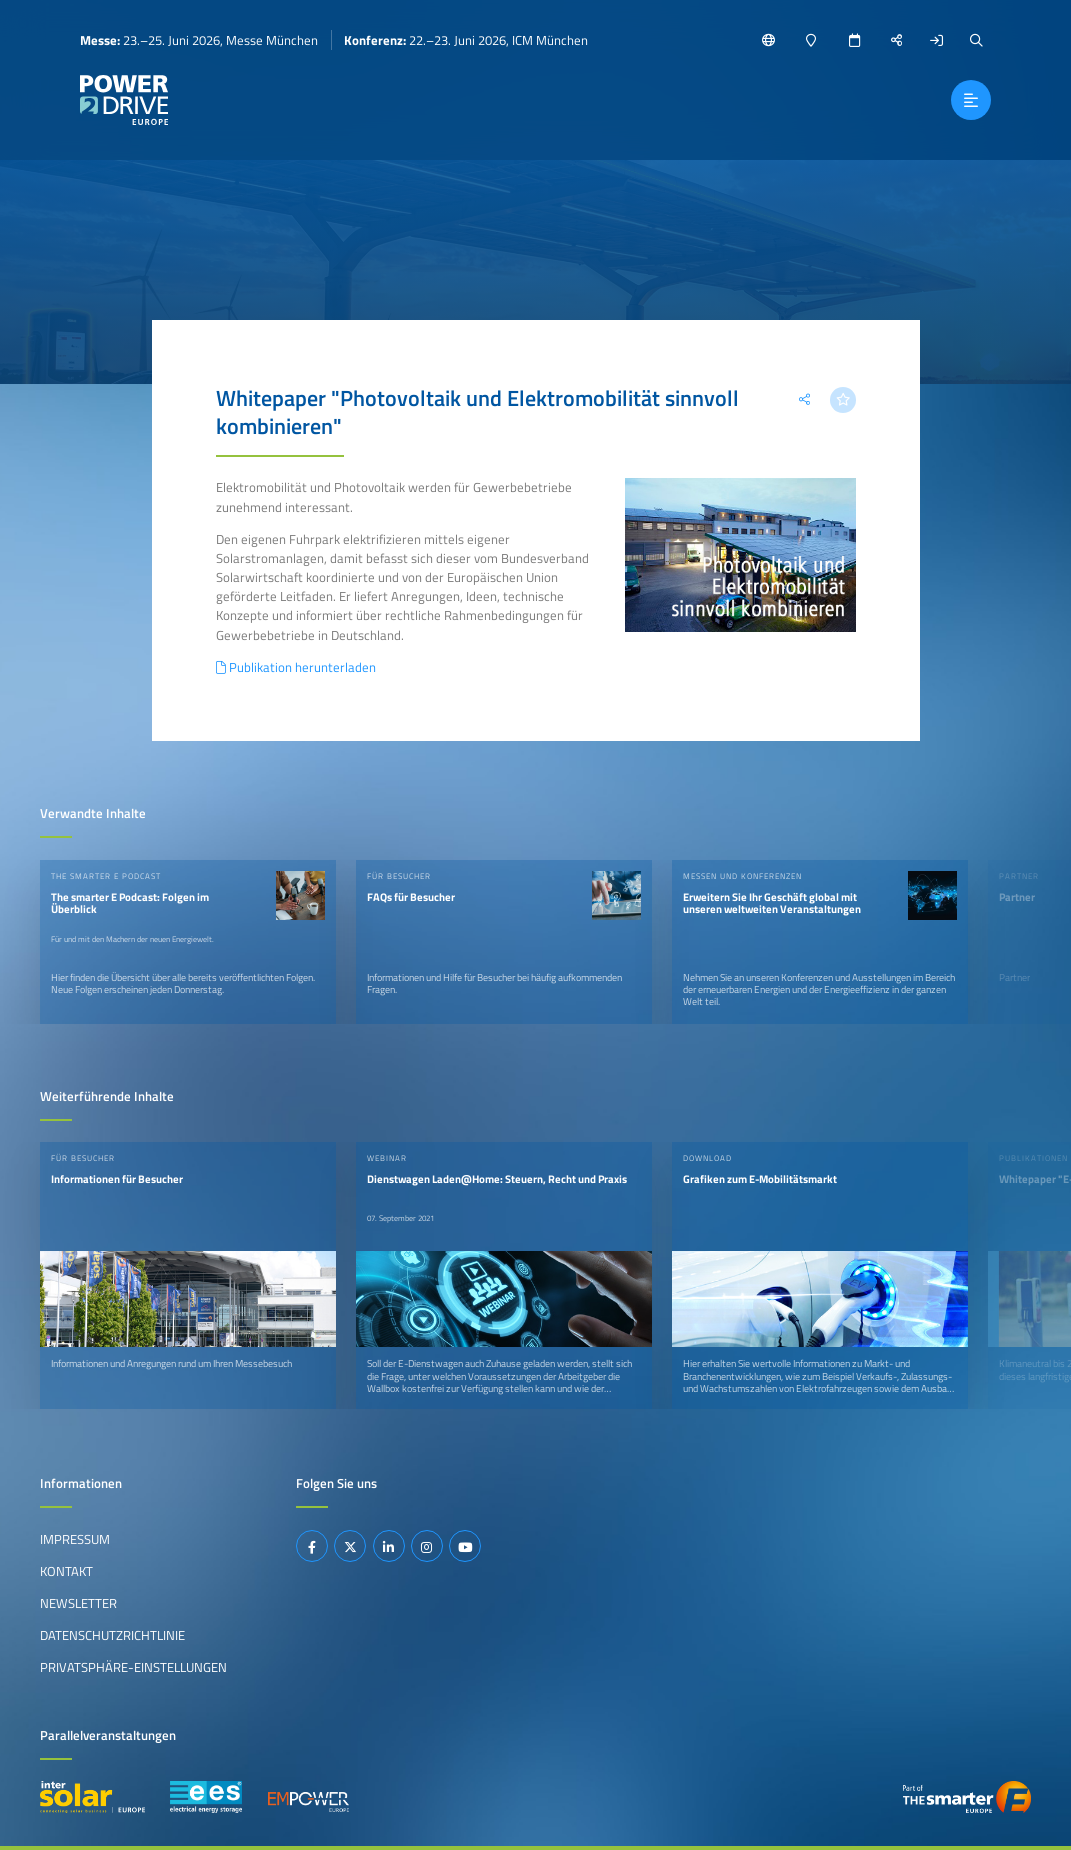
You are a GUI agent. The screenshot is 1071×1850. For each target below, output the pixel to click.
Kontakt (66, 1571)
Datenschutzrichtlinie (112, 1635)
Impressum (75, 1539)
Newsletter (78, 1603)
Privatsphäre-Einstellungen (133, 1667)
